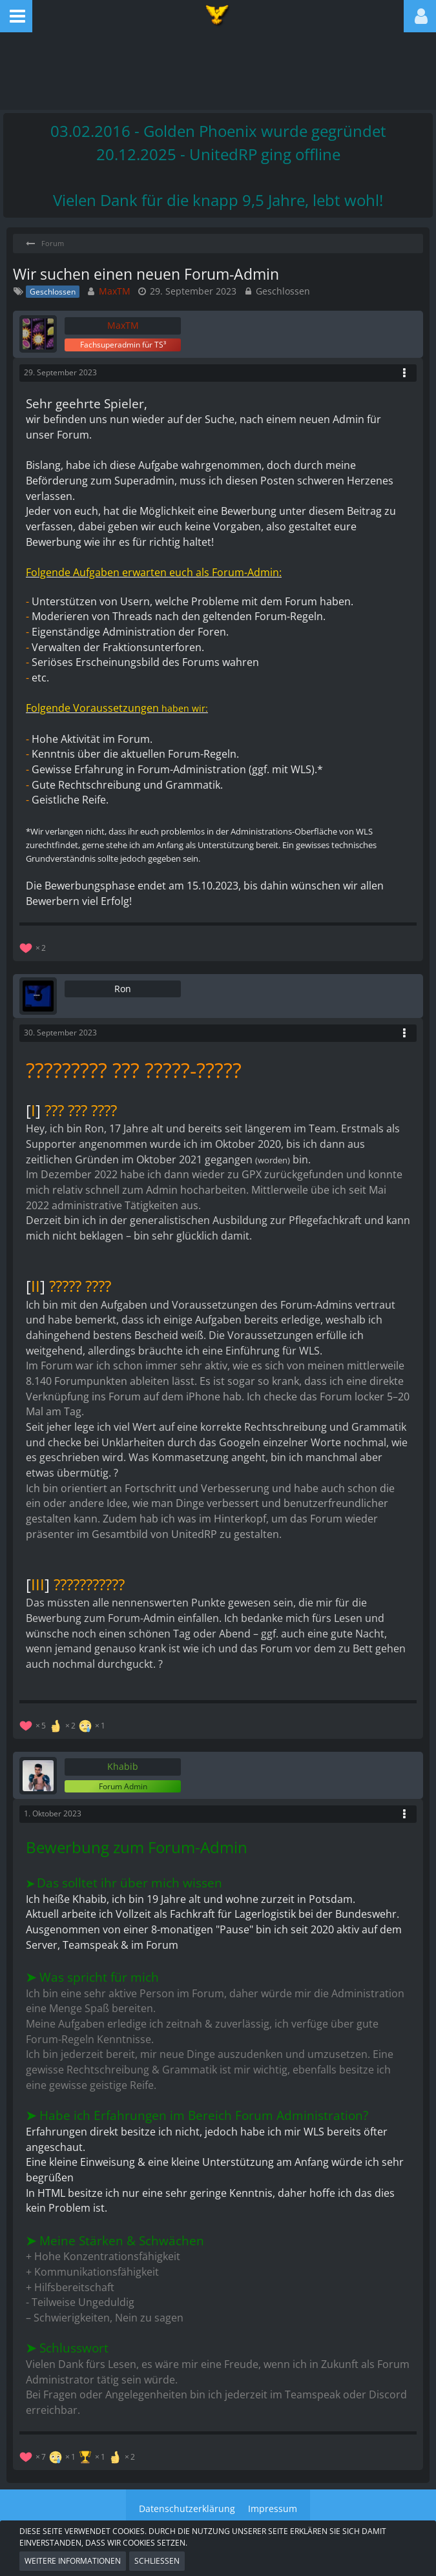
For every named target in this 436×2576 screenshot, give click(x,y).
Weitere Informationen (73, 2560)
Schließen (157, 2560)
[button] (16, 16)
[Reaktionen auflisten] (34, 947)
